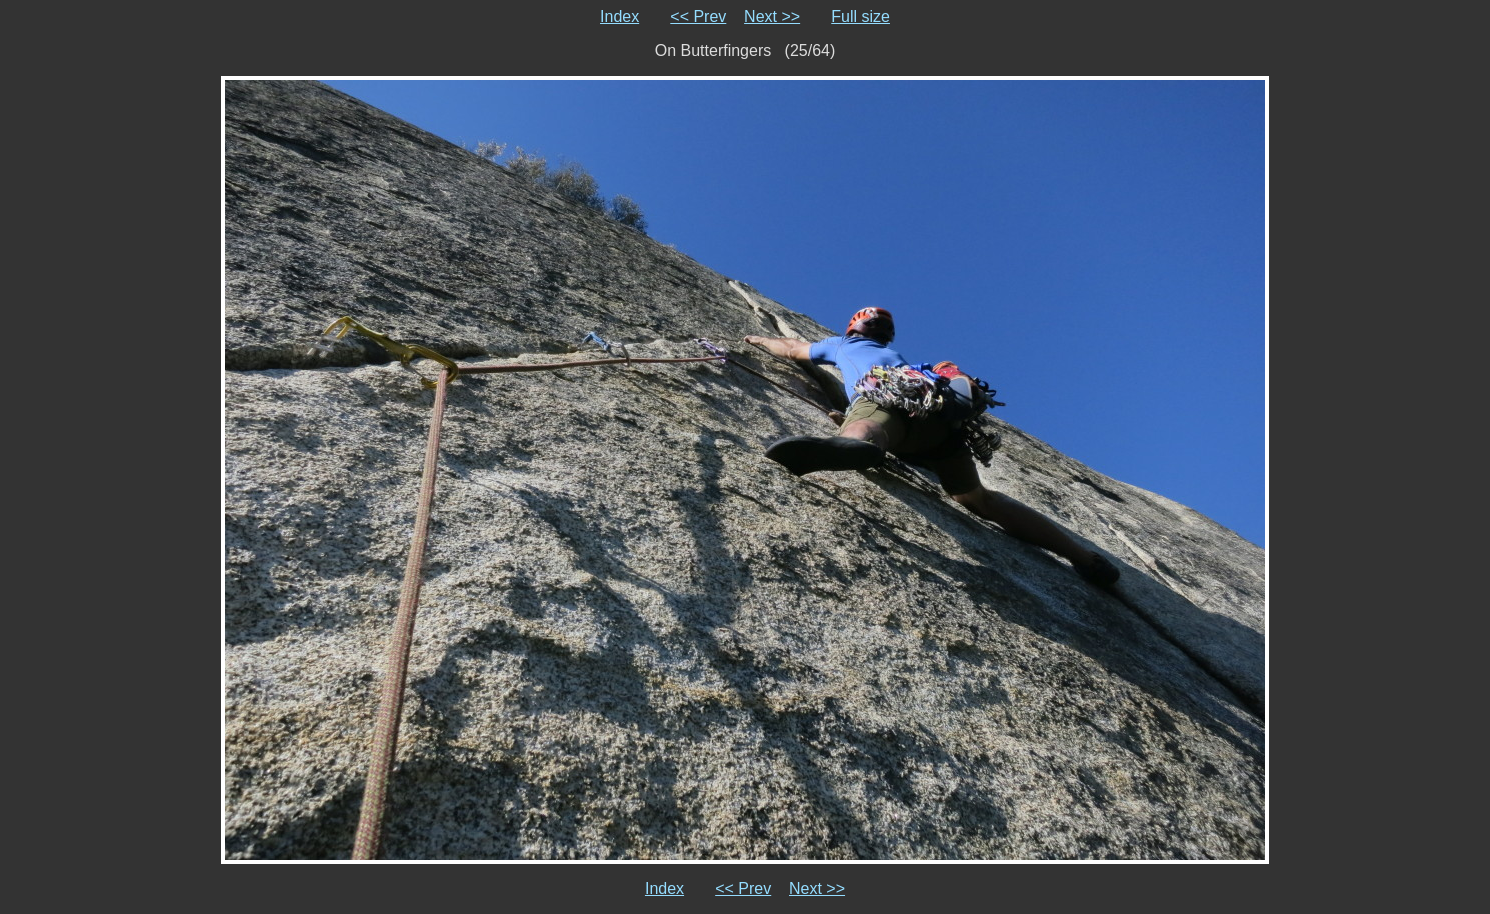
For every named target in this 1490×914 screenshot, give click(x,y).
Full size (860, 16)
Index (619, 16)
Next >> (772, 16)
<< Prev (698, 16)
